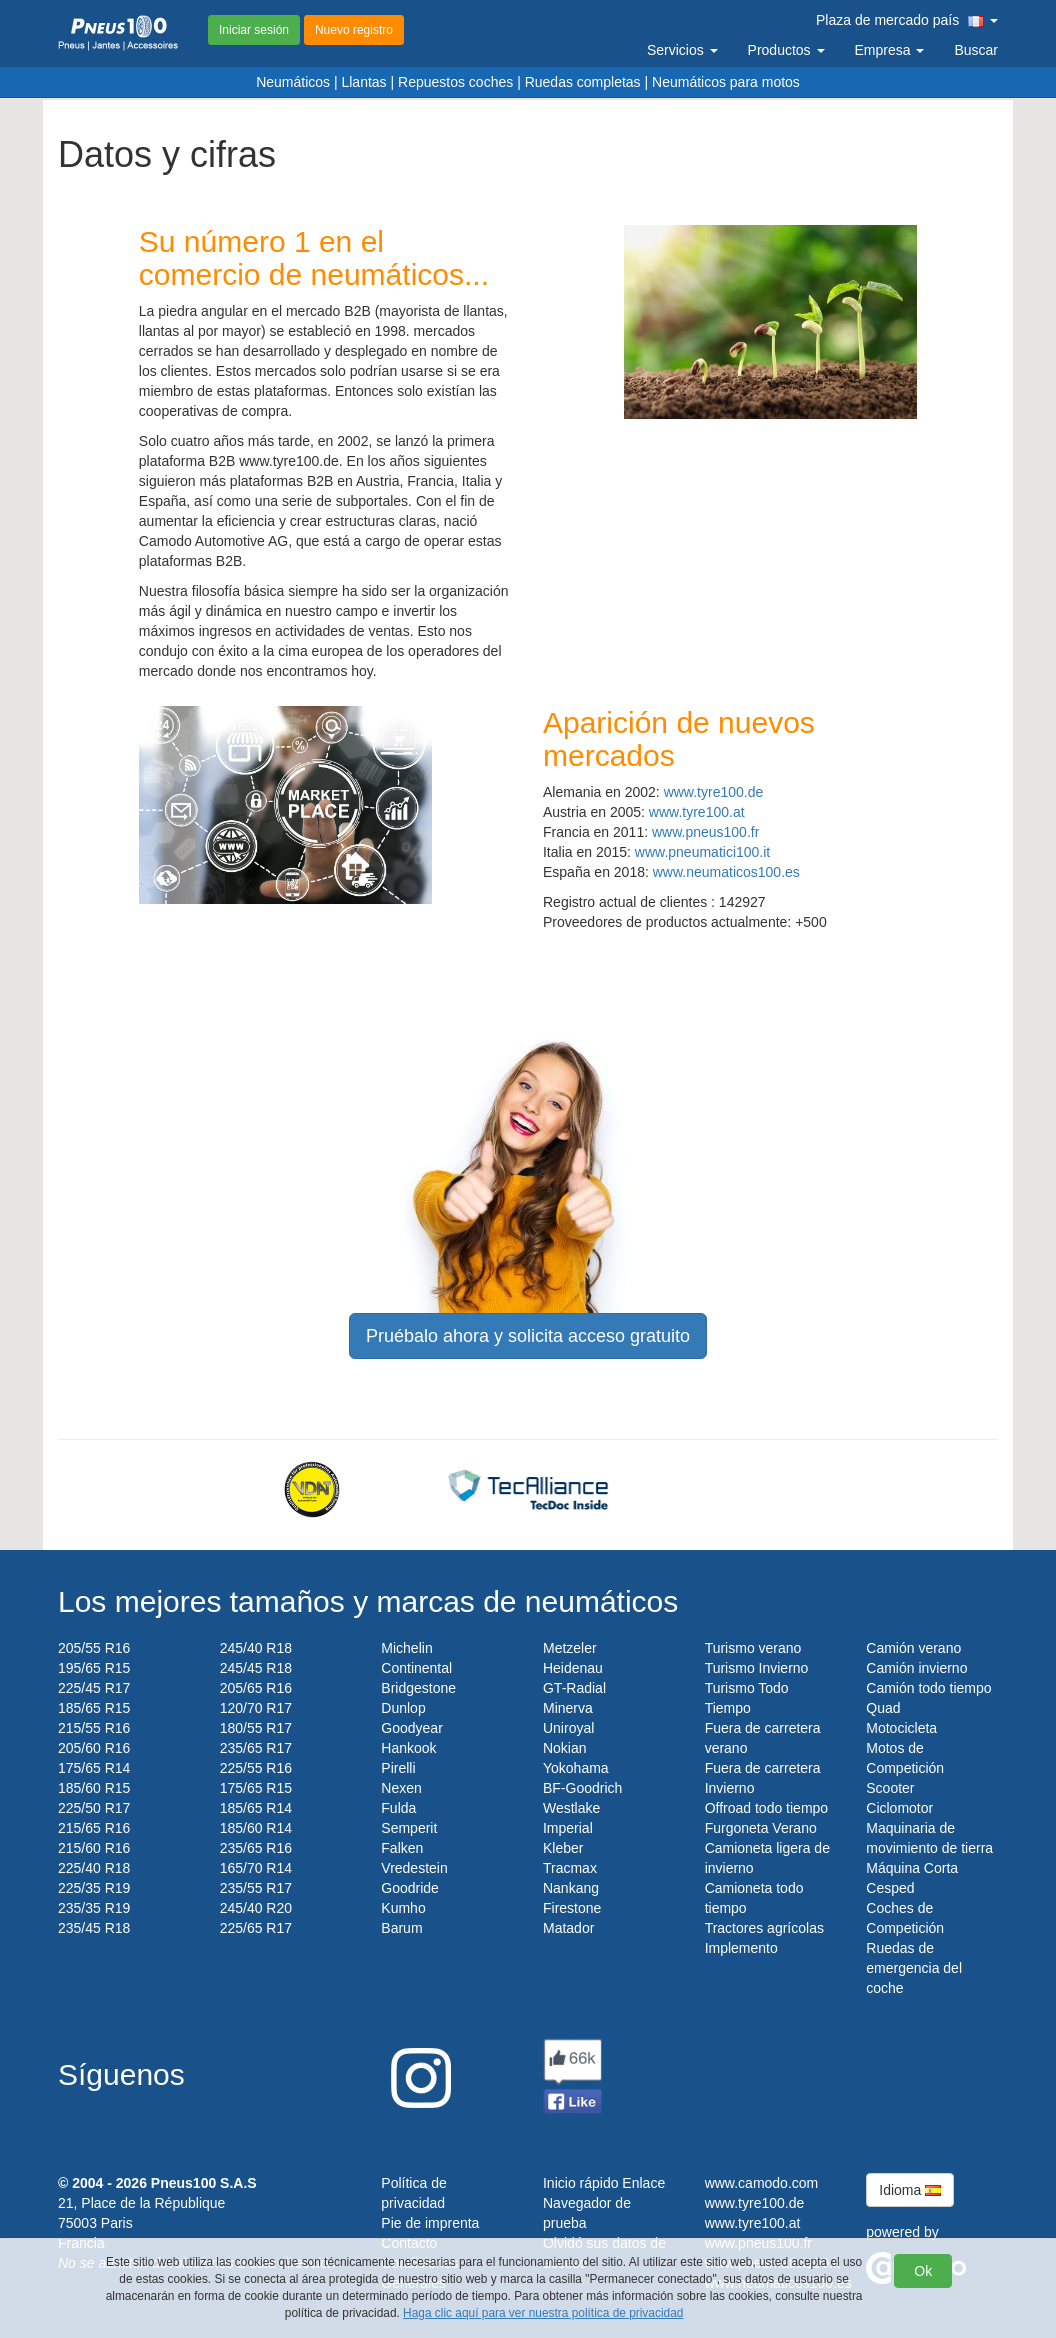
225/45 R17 (94, 1688)
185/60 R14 (256, 1828)
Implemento (741, 1948)
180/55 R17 (256, 1728)
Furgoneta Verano (761, 1828)
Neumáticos (293, 82)
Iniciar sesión (254, 30)
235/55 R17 (256, 1888)
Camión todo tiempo (928, 1688)
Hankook (408, 1748)
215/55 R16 (94, 1728)
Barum (401, 1928)
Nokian (565, 1748)
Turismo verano (753, 1648)
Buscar (976, 50)
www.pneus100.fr (705, 832)
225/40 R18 (94, 1868)
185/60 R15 (94, 1788)
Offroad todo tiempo (766, 1808)
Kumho (403, 1908)
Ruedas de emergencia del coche (914, 1968)
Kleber (563, 1848)
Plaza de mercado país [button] (907, 20)
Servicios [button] (682, 50)
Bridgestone (418, 1688)
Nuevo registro (354, 30)
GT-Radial (574, 1688)
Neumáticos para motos (726, 82)
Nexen (401, 1788)
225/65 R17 (256, 1928)
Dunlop (403, 1708)
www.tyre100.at (697, 812)
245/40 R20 (256, 1908)
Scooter (890, 1788)
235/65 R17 (256, 1748)
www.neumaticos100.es (726, 872)
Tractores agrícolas (764, 1928)
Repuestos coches (455, 82)
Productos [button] (786, 50)
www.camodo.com (762, 2183)
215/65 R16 (94, 1828)
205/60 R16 (94, 1748)
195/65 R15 (94, 1668)
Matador (568, 1928)
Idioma (910, 2190)
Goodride (410, 1888)
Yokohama (576, 1768)
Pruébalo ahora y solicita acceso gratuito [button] (528, 1336)
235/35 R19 (94, 1908)
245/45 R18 (256, 1668)
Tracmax (570, 1868)
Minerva (568, 1708)
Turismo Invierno (757, 1668)
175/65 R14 (94, 1768)
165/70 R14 (256, 1868)
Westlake (571, 1808)
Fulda (398, 1808)
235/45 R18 (94, 1928)
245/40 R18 (256, 1648)
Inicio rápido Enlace (604, 2183)
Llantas (363, 82)
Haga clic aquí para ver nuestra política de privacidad (543, 2313)
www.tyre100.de (714, 792)
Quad (883, 1708)
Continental (416, 1668)
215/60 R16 (94, 1848)
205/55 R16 (94, 1648)
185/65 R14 (256, 1808)
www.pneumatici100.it (702, 852)
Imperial (568, 1828)
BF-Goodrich (582, 1788)
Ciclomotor (899, 1808)
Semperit (409, 1828)
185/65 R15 (94, 1708)
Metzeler (570, 1648)
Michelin (406, 1648)
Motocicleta (901, 1728)
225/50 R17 (94, 1808)
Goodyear (411, 1728)
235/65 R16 (256, 1848)
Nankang (571, 1888)
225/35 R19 (94, 1888)
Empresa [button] (890, 50)
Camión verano (913, 1648)
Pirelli (398, 1768)
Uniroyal (568, 1728)
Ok (923, 2271)
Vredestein (414, 1868)
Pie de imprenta (430, 2223)
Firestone (572, 1908)
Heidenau (573, 1668)
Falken (402, 1848)
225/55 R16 (256, 1768)
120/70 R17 (256, 1708)
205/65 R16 (256, 1688)
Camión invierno (916, 1668)
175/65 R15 (256, 1788)
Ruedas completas (583, 82)
